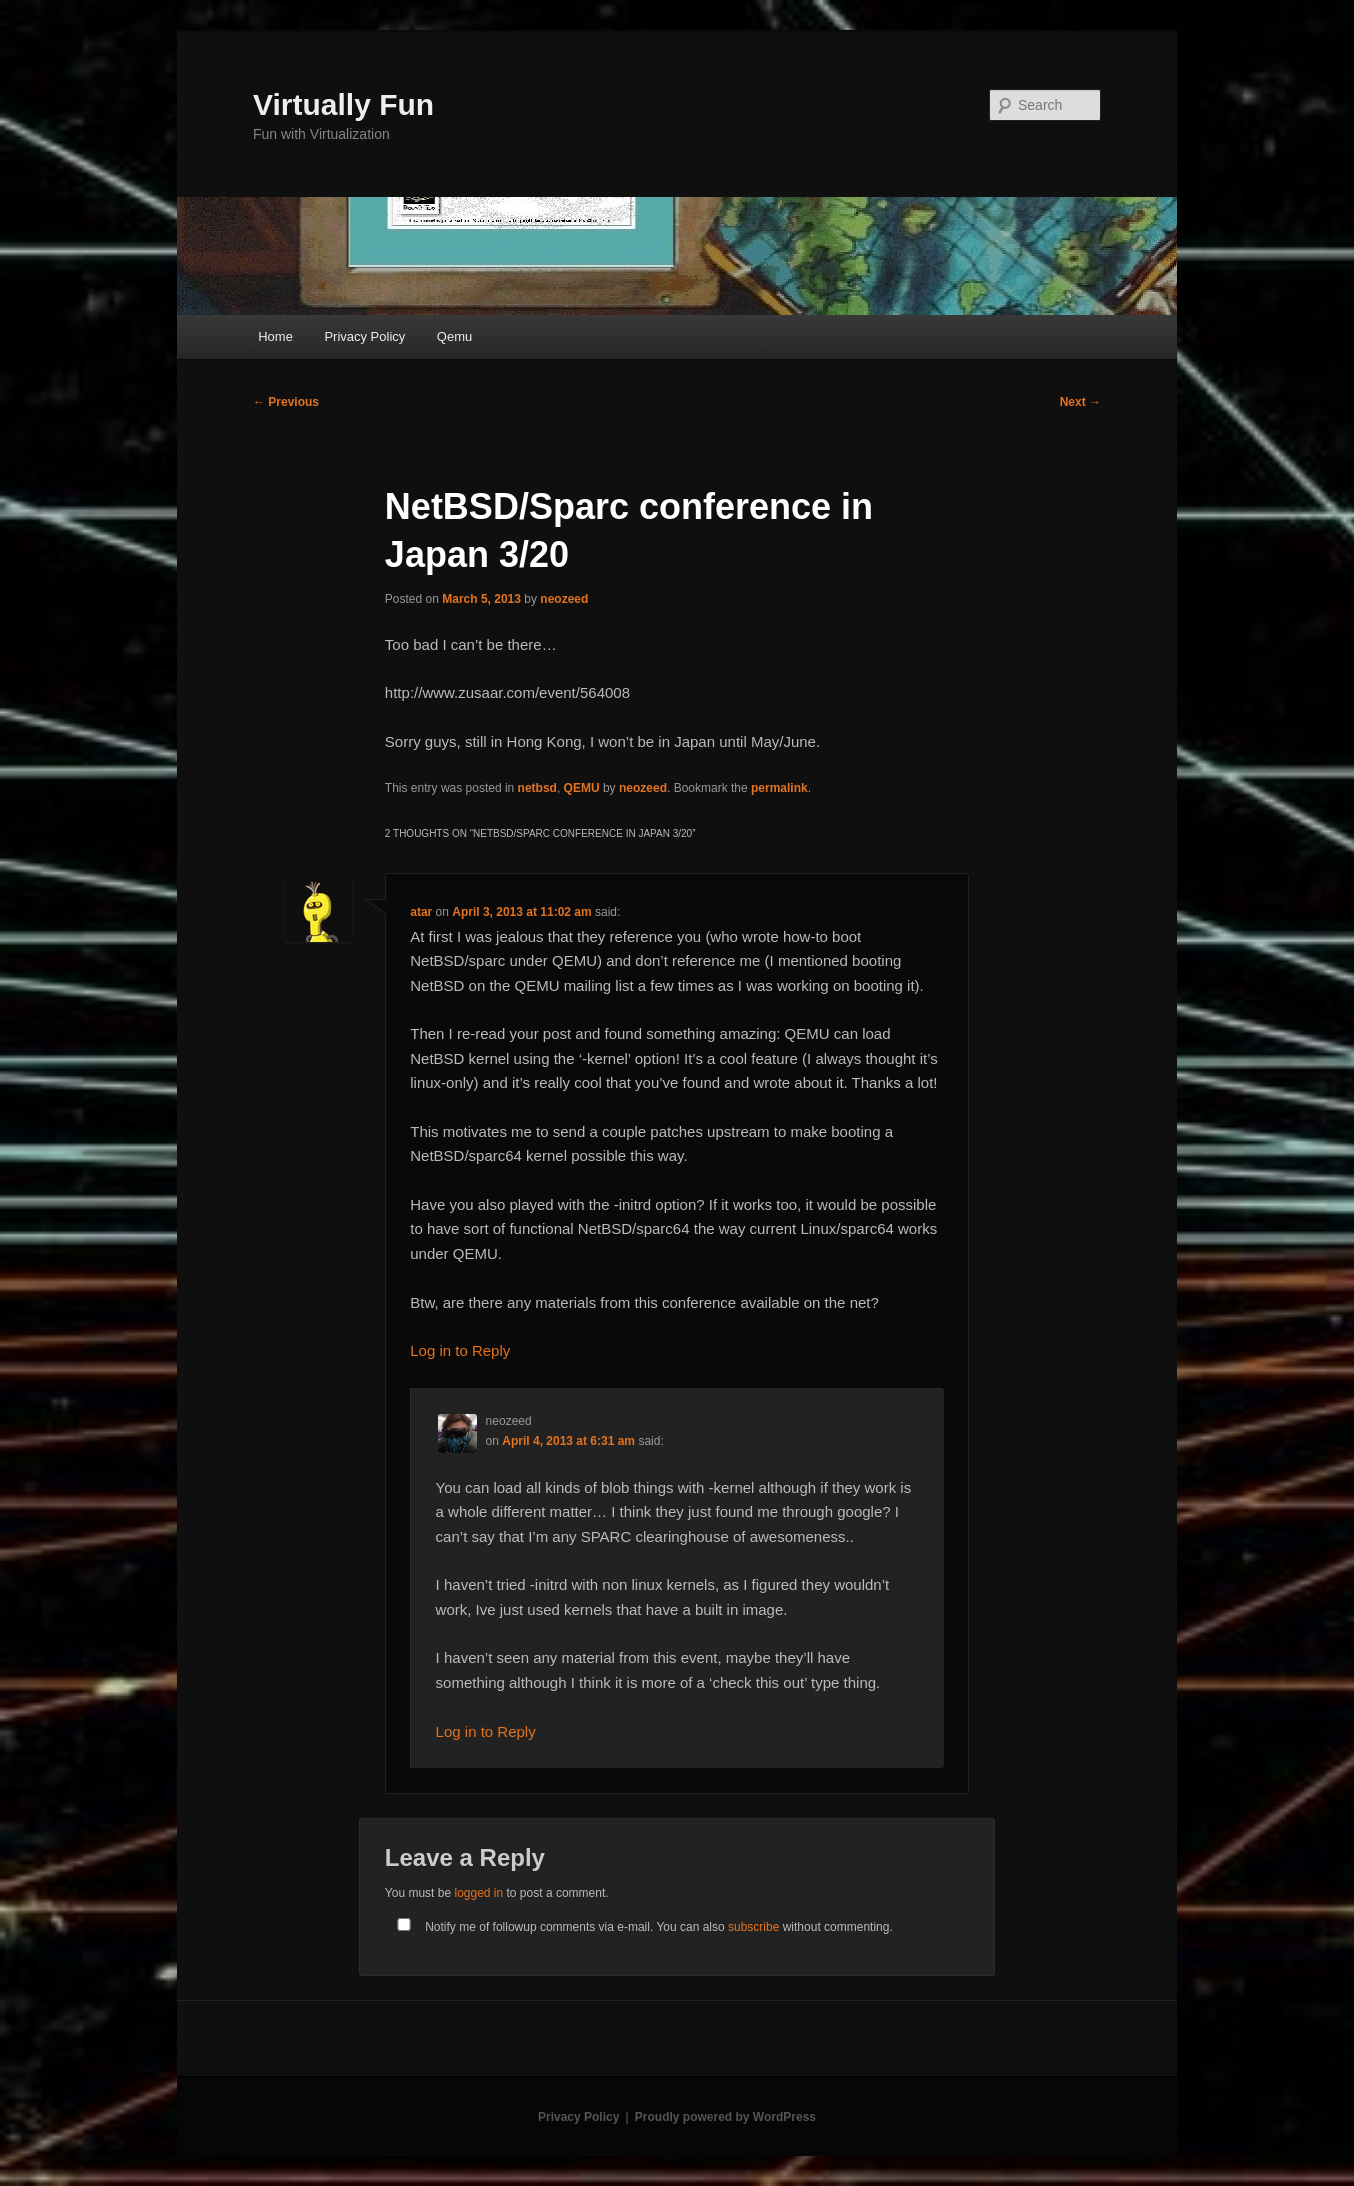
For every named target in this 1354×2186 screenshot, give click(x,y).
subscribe (753, 1927)
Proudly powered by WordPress (725, 2117)
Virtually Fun (343, 104)
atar (421, 912)
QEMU (582, 788)
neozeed (564, 599)
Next (1080, 402)
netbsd (537, 788)
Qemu (454, 336)
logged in (478, 1893)
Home (275, 336)
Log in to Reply (460, 1350)
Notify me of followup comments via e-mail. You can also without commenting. (641, 1927)
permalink (779, 788)
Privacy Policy (364, 336)
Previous (286, 402)
